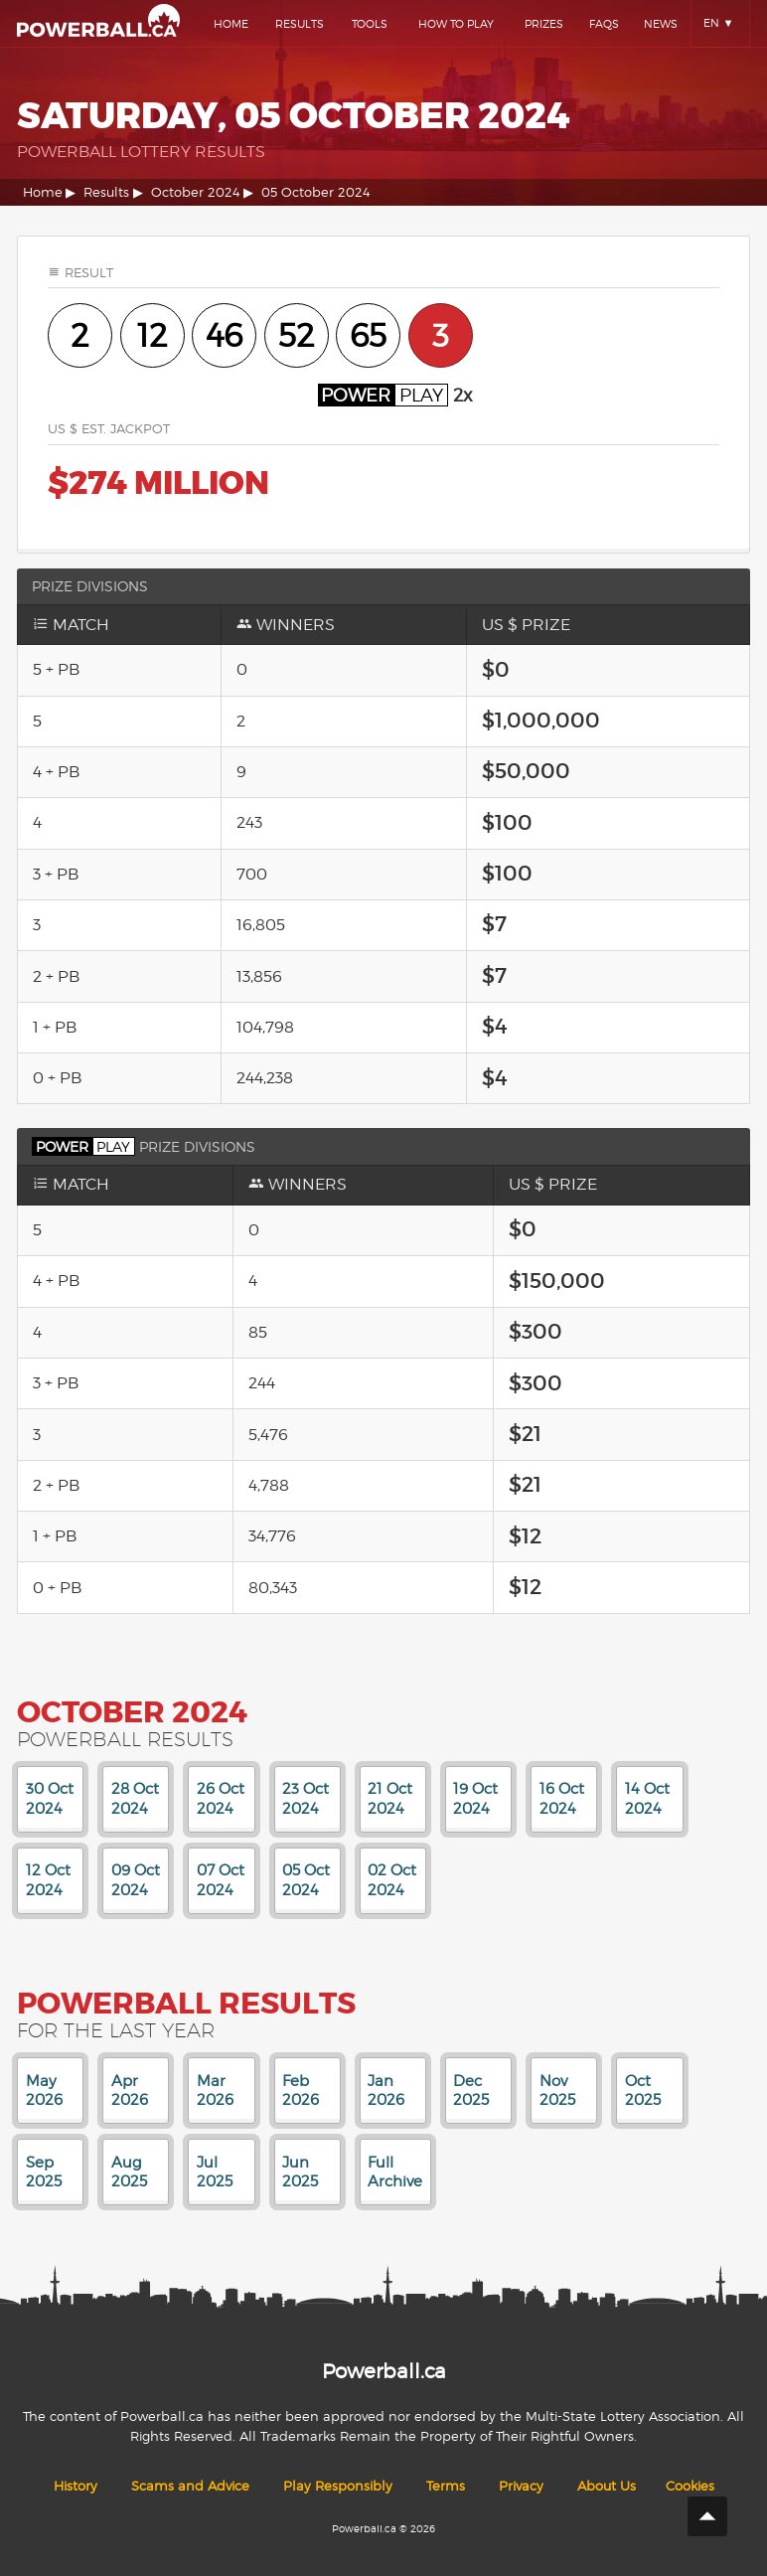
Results (299, 24)
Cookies (690, 2486)
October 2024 (195, 192)
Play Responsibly (337, 2486)
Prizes (544, 24)
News (661, 24)
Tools (369, 24)
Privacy (521, 2486)
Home (231, 24)
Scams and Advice (190, 2486)
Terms (445, 2486)
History (75, 2486)
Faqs (604, 24)
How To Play (456, 24)
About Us (606, 2486)
